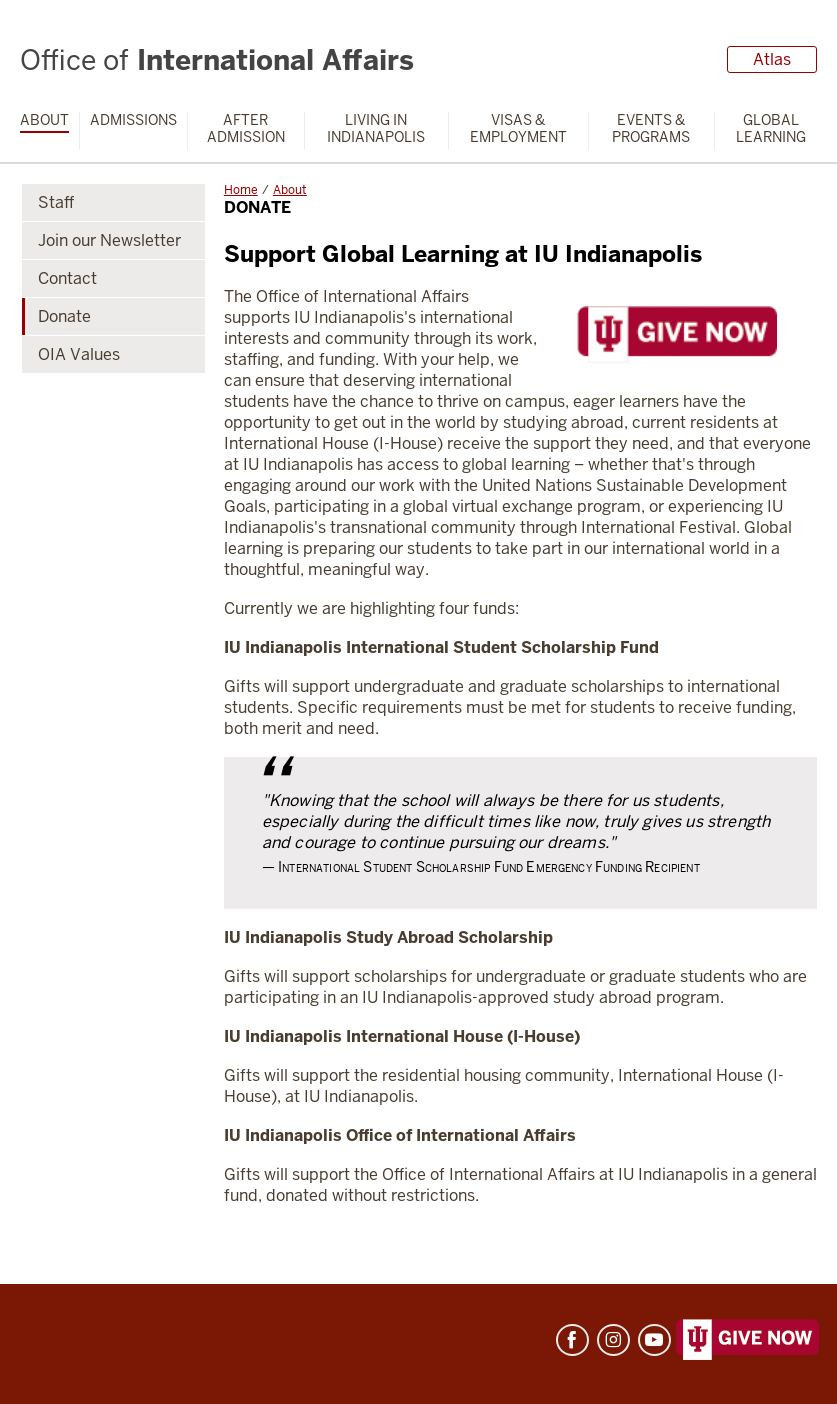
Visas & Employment (518, 129)
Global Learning (771, 129)
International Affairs (217, 60)
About (44, 120)
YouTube (654, 1340)
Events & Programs (651, 129)
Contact (67, 278)
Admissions (133, 120)
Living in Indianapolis (376, 129)
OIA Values (79, 354)
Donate (64, 316)
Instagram (613, 1340)
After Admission (246, 129)
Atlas (772, 59)
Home (241, 190)
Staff (56, 202)
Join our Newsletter (109, 240)
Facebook (572, 1340)
